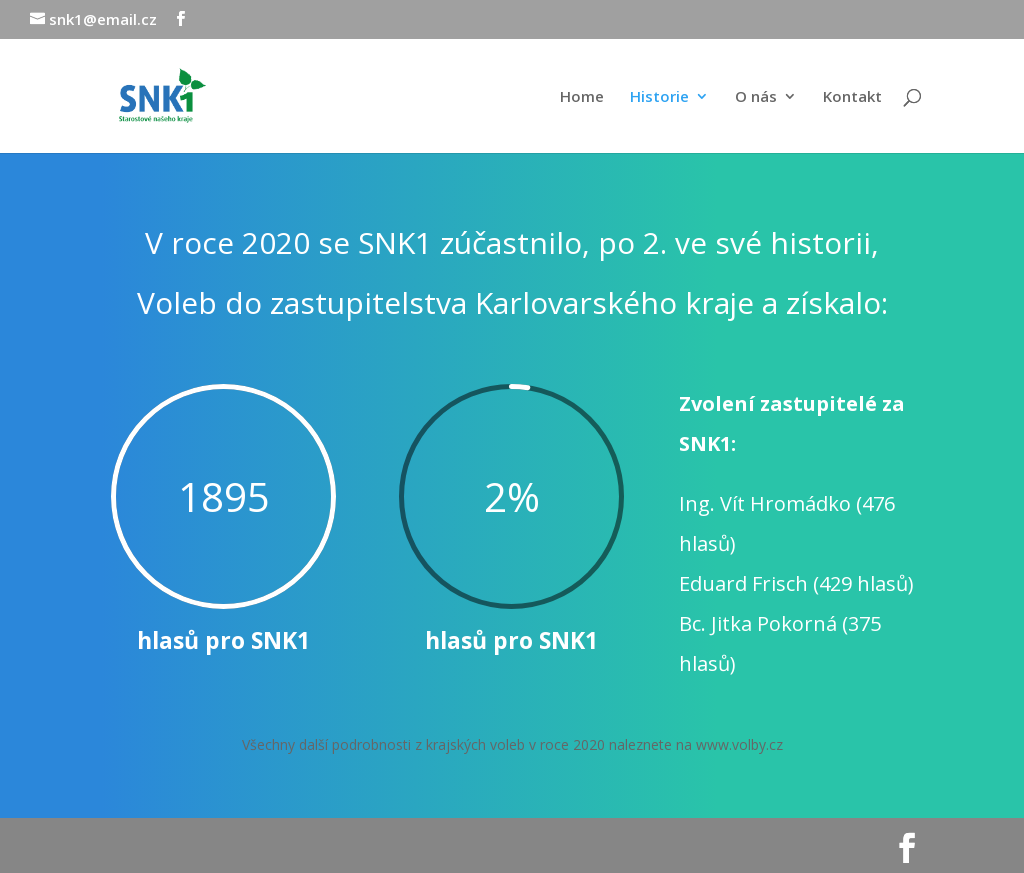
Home (582, 97)
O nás (756, 97)
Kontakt (852, 97)
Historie (659, 97)
